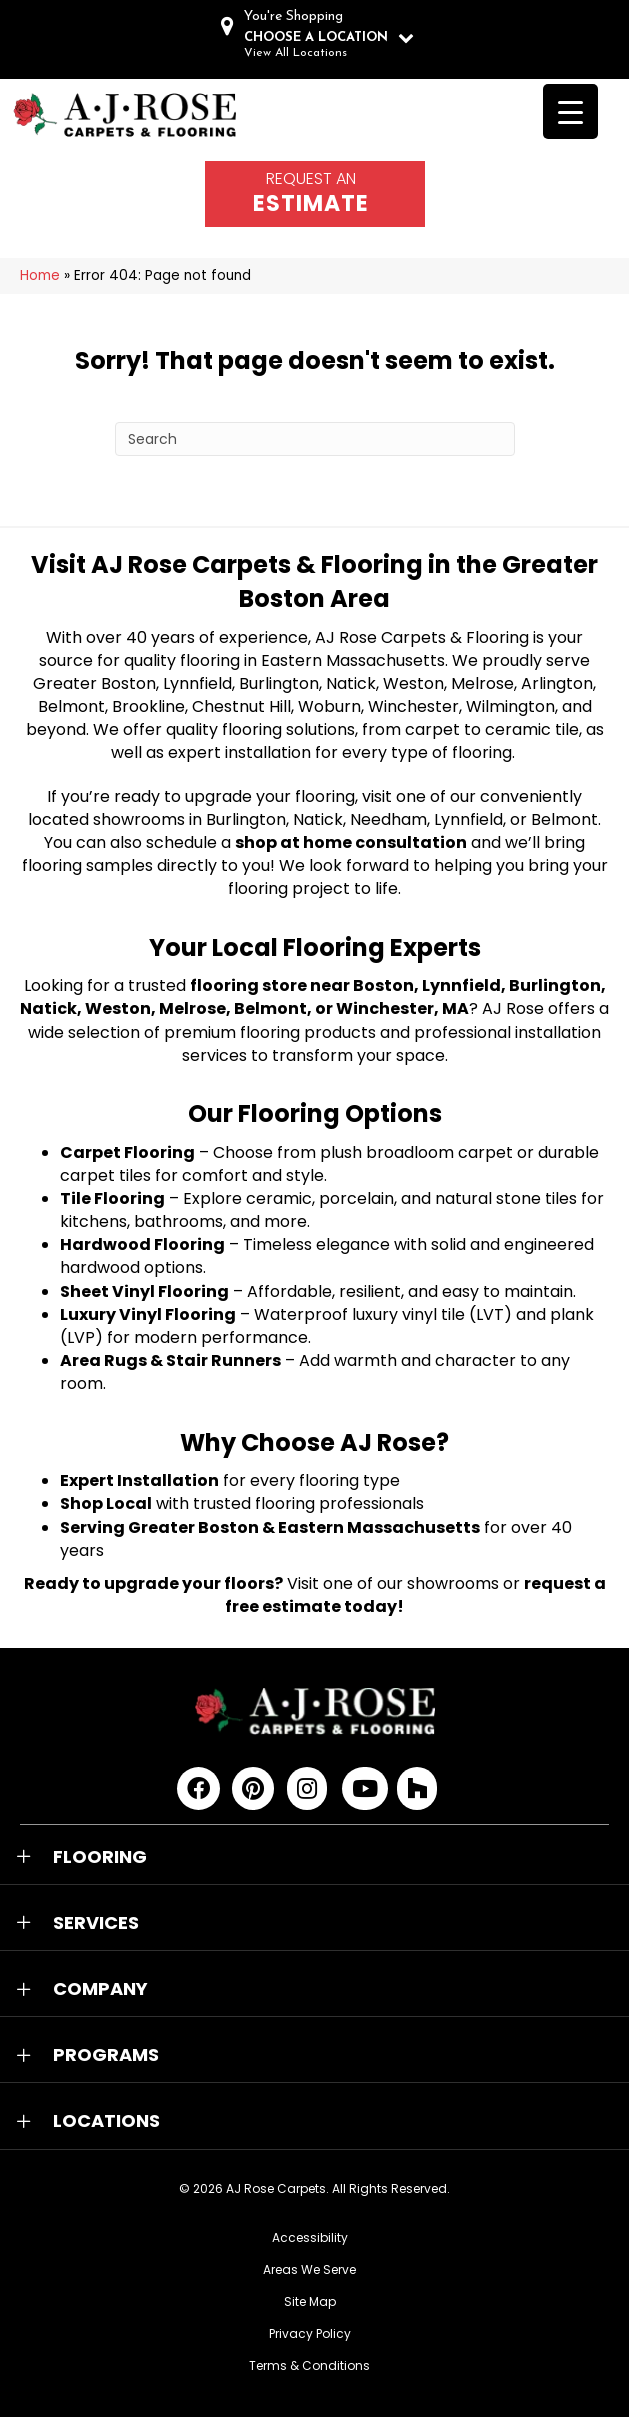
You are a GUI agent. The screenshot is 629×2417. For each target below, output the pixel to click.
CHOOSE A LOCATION (316, 37)
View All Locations (295, 53)
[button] (314, 1857)
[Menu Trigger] (570, 111)
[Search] (315, 439)
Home (40, 275)
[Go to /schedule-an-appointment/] (315, 194)
